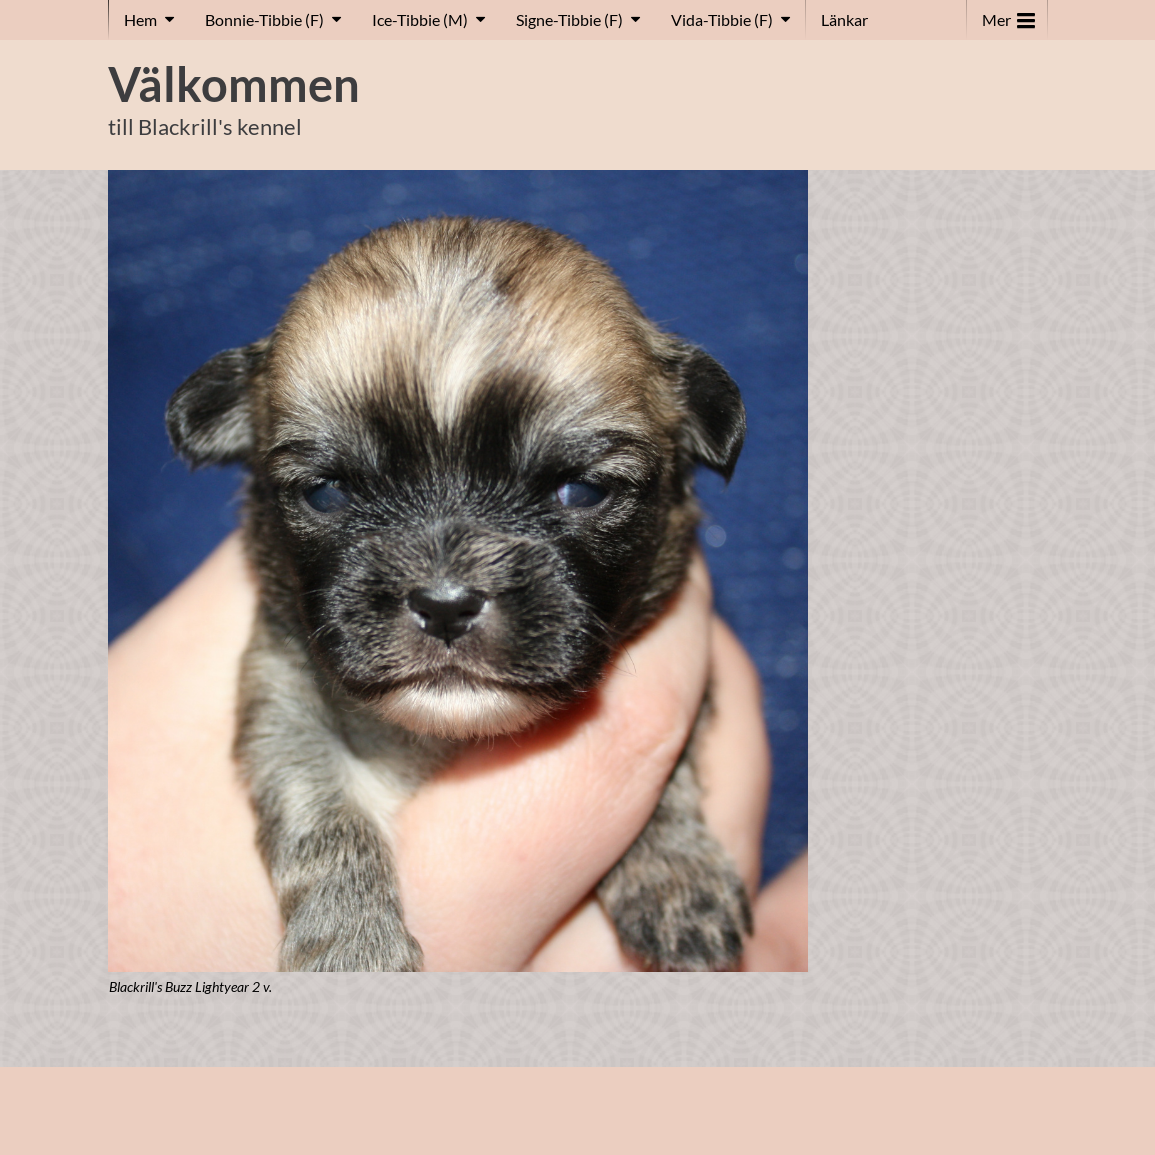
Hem (140, 19)
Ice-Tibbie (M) (420, 19)
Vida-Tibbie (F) (722, 19)
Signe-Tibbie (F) (569, 19)
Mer (1008, 15)
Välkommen (234, 84)
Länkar (844, 19)
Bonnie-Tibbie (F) (264, 19)
